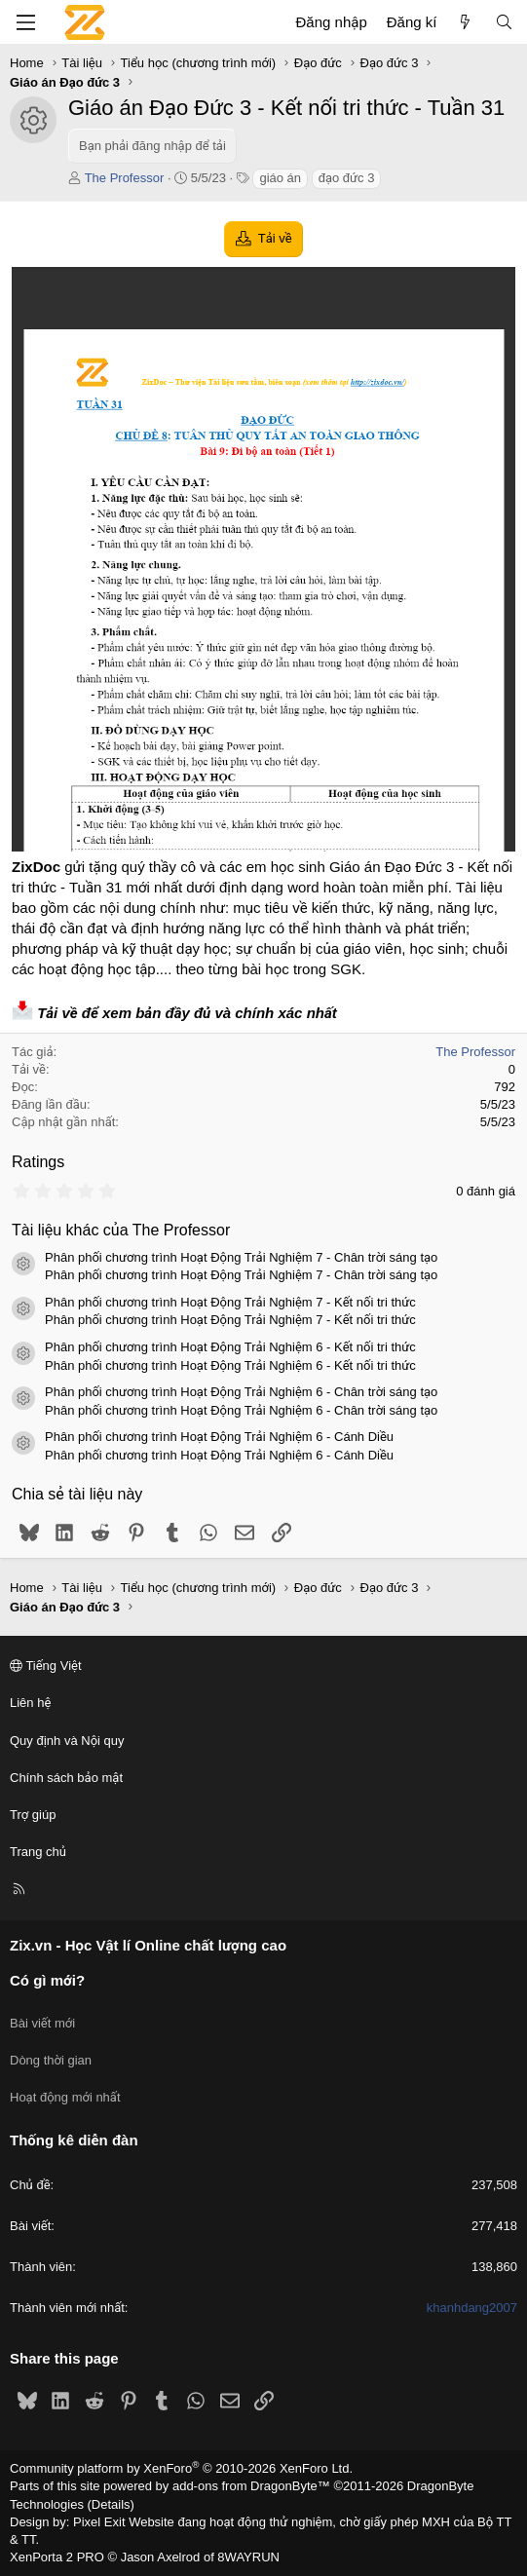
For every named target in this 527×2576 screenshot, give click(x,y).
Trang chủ (38, 1851)
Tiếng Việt (46, 1665)
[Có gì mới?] (465, 22)
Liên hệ (30, 1702)
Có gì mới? (47, 1980)
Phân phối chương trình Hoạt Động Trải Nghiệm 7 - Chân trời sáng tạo (241, 1257)
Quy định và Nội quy (67, 1740)
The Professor (125, 177)
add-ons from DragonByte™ (251, 2486)
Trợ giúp (33, 1814)
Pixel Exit (99, 2522)
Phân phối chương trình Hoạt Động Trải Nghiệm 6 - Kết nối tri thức (230, 1347)
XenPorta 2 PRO (57, 2557)
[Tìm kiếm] (504, 22)
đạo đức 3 (347, 177)
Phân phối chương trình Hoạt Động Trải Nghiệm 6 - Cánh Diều (219, 1436)
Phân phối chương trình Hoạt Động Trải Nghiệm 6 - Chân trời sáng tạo (241, 1391)
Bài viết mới (42, 2023)
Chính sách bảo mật (66, 1777)
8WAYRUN (248, 2557)
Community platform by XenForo (181, 2468)
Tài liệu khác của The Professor (121, 1230)
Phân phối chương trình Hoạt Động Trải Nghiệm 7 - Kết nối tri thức (230, 1302)
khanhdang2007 (472, 2307)
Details (111, 2504)
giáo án (280, 177)
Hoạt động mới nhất (65, 2097)
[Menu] (25, 22)
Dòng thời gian (51, 2060)
